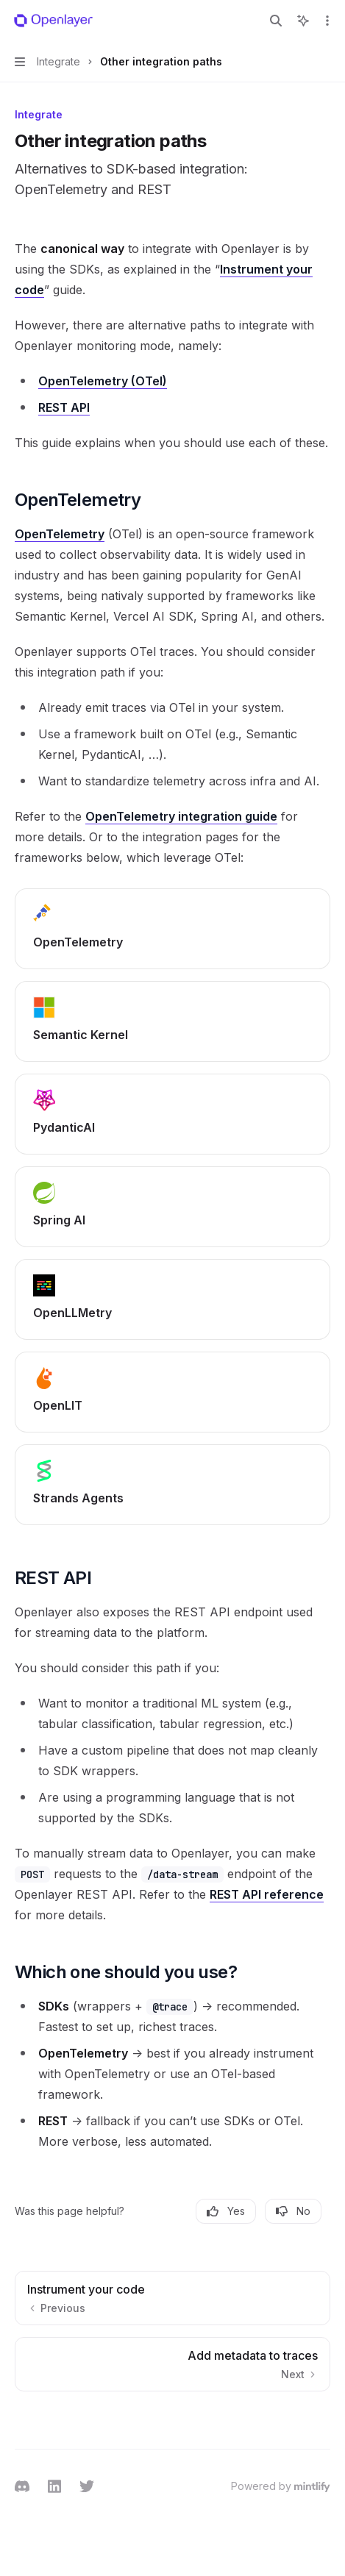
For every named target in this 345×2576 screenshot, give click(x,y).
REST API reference (267, 1894)
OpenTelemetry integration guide (181, 816)
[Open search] (276, 20)
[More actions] (326, 20)
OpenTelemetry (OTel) (102, 381)
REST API (64, 407)
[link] (172, 928)
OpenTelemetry (59, 534)
